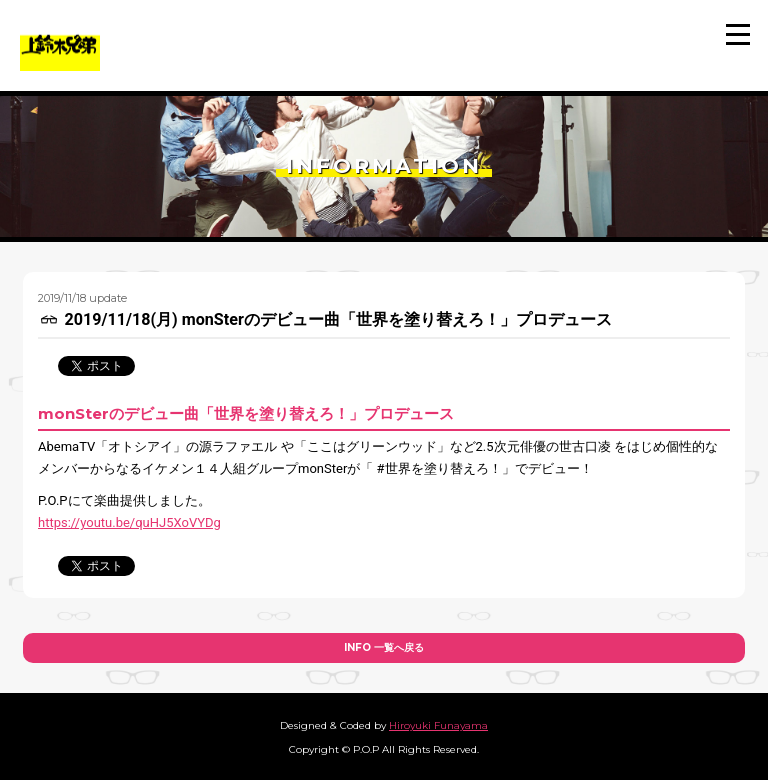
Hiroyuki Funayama (438, 725)
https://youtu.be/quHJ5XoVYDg (129, 522)
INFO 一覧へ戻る (384, 647)
